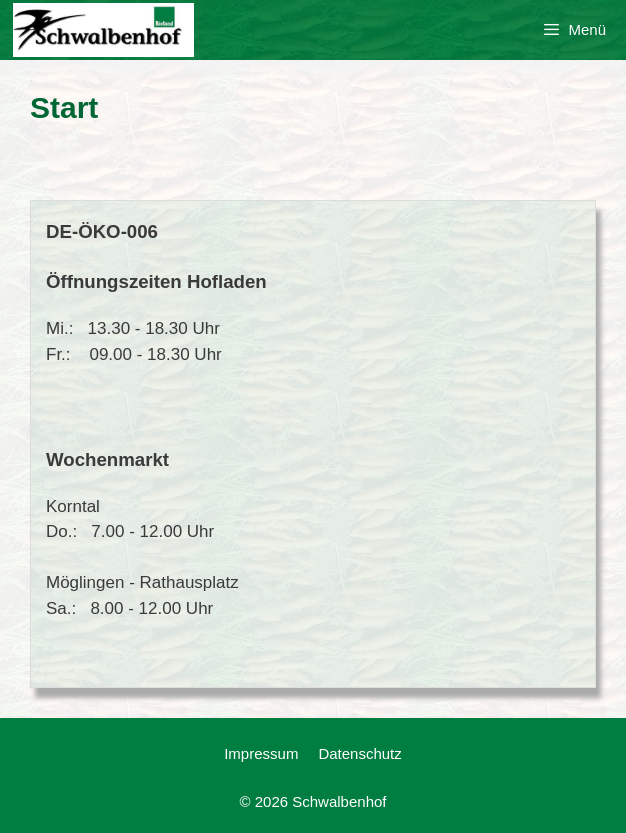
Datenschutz (359, 753)
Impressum (261, 753)
